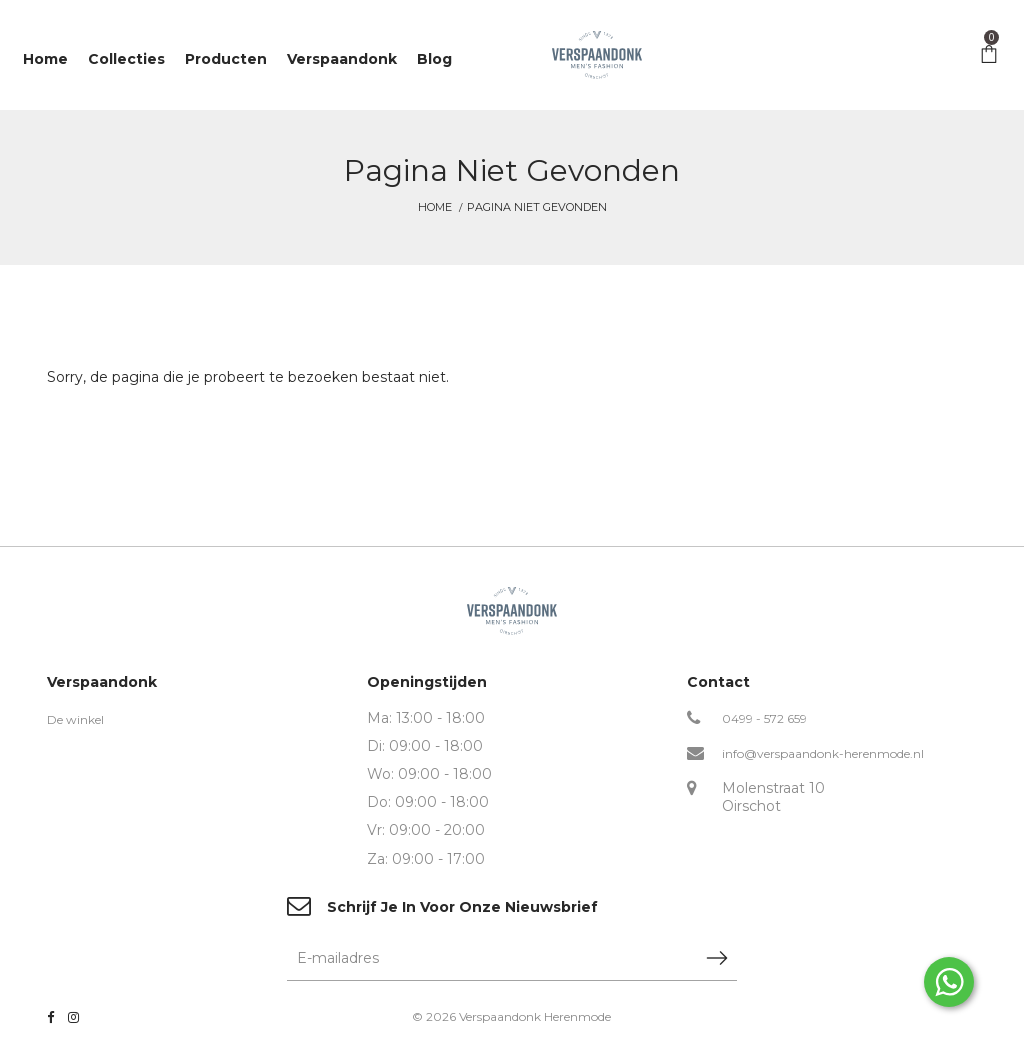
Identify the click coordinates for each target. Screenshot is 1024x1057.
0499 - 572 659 (764, 718)
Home (435, 207)
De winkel (75, 719)
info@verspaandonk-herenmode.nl (823, 753)
